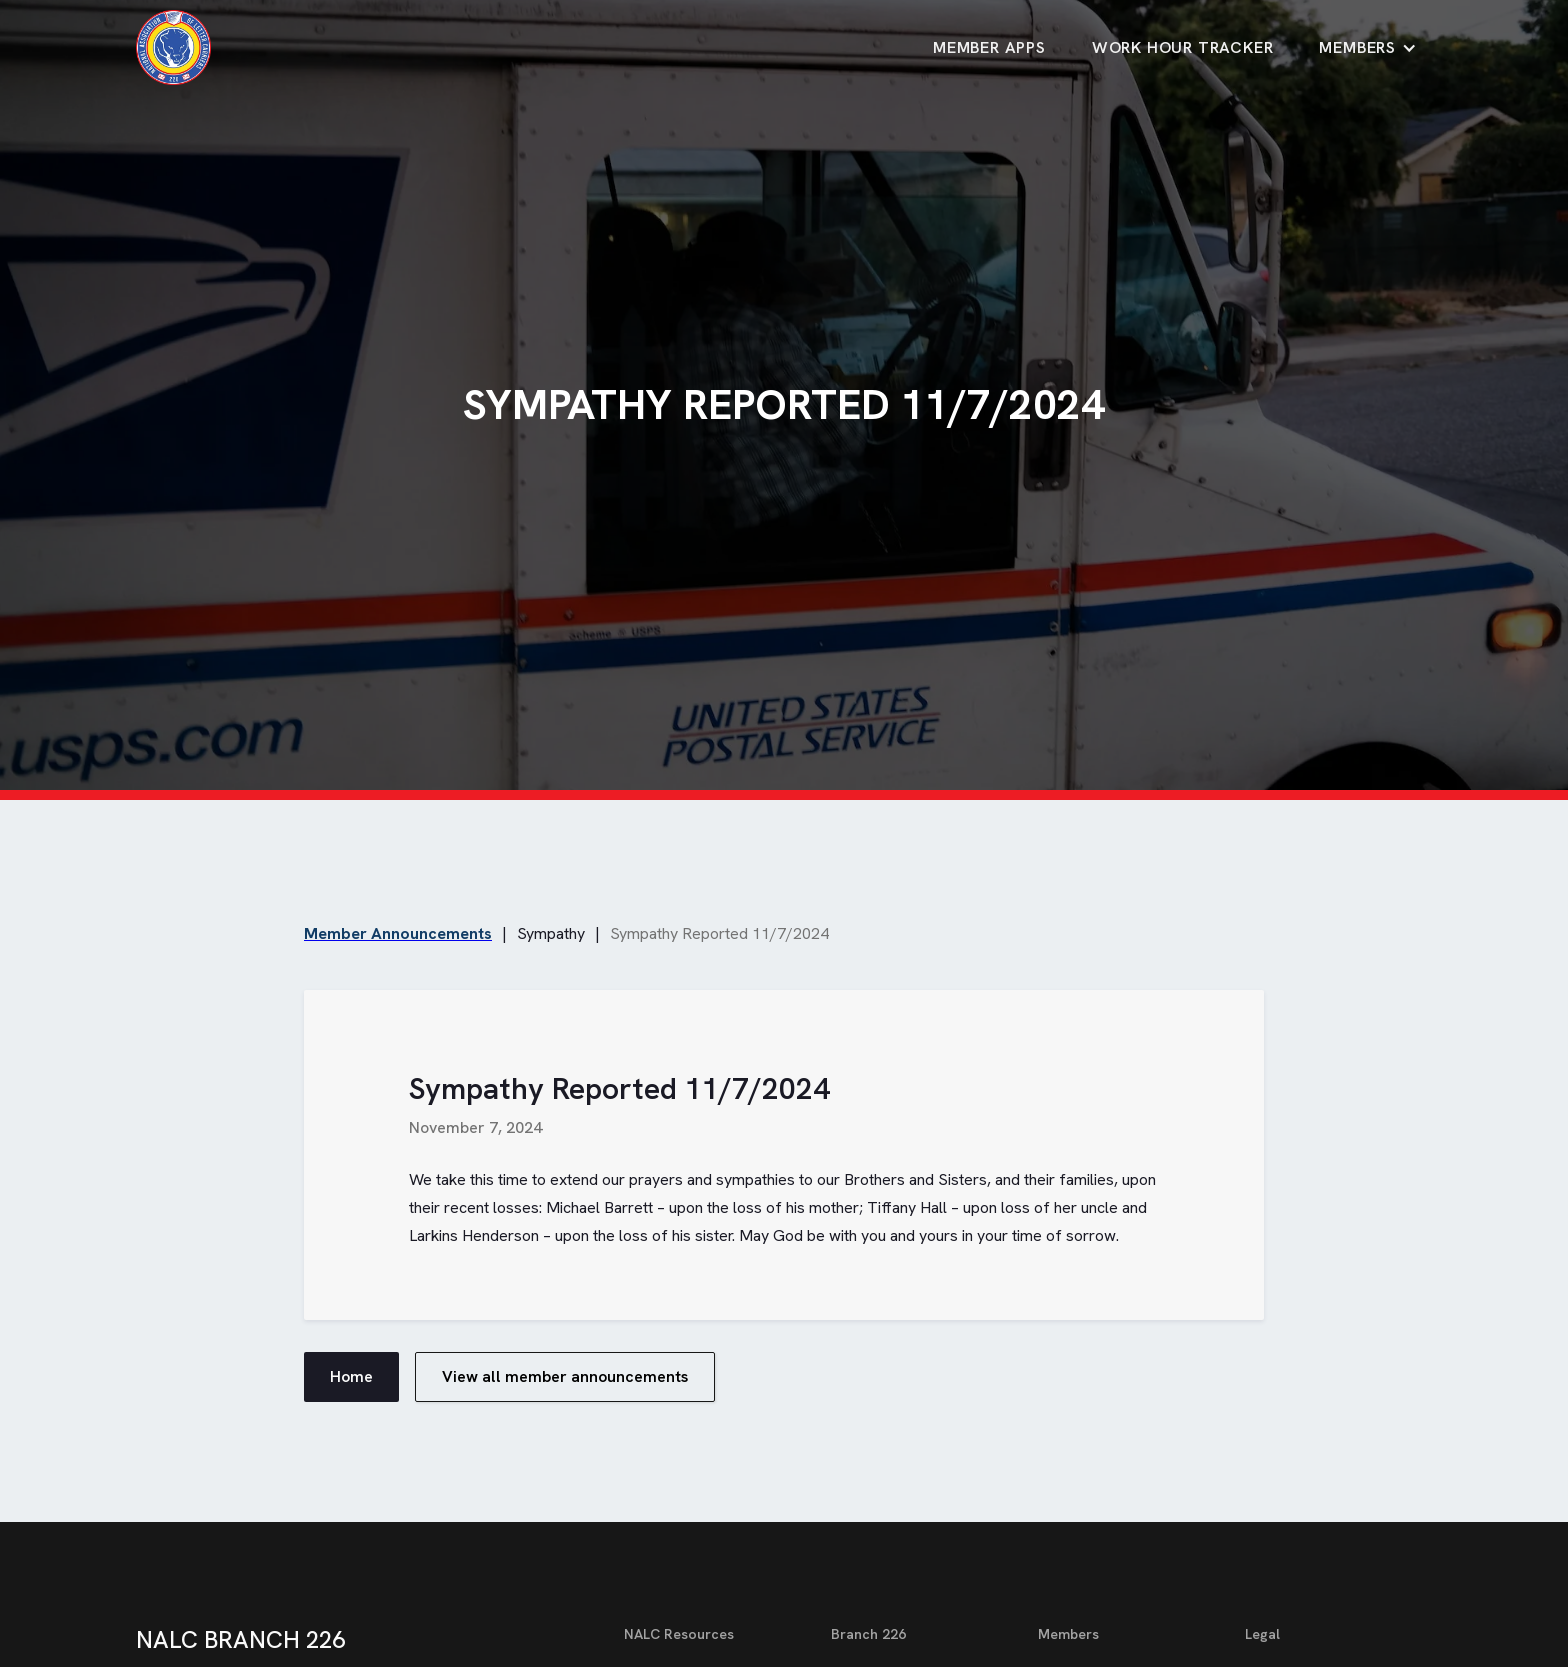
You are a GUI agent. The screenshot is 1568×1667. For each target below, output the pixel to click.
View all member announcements (565, 1376)
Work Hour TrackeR (1183, 47)
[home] (173, 47)
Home (351, 1376)
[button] (1368, 48)
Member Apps (989, 47)
